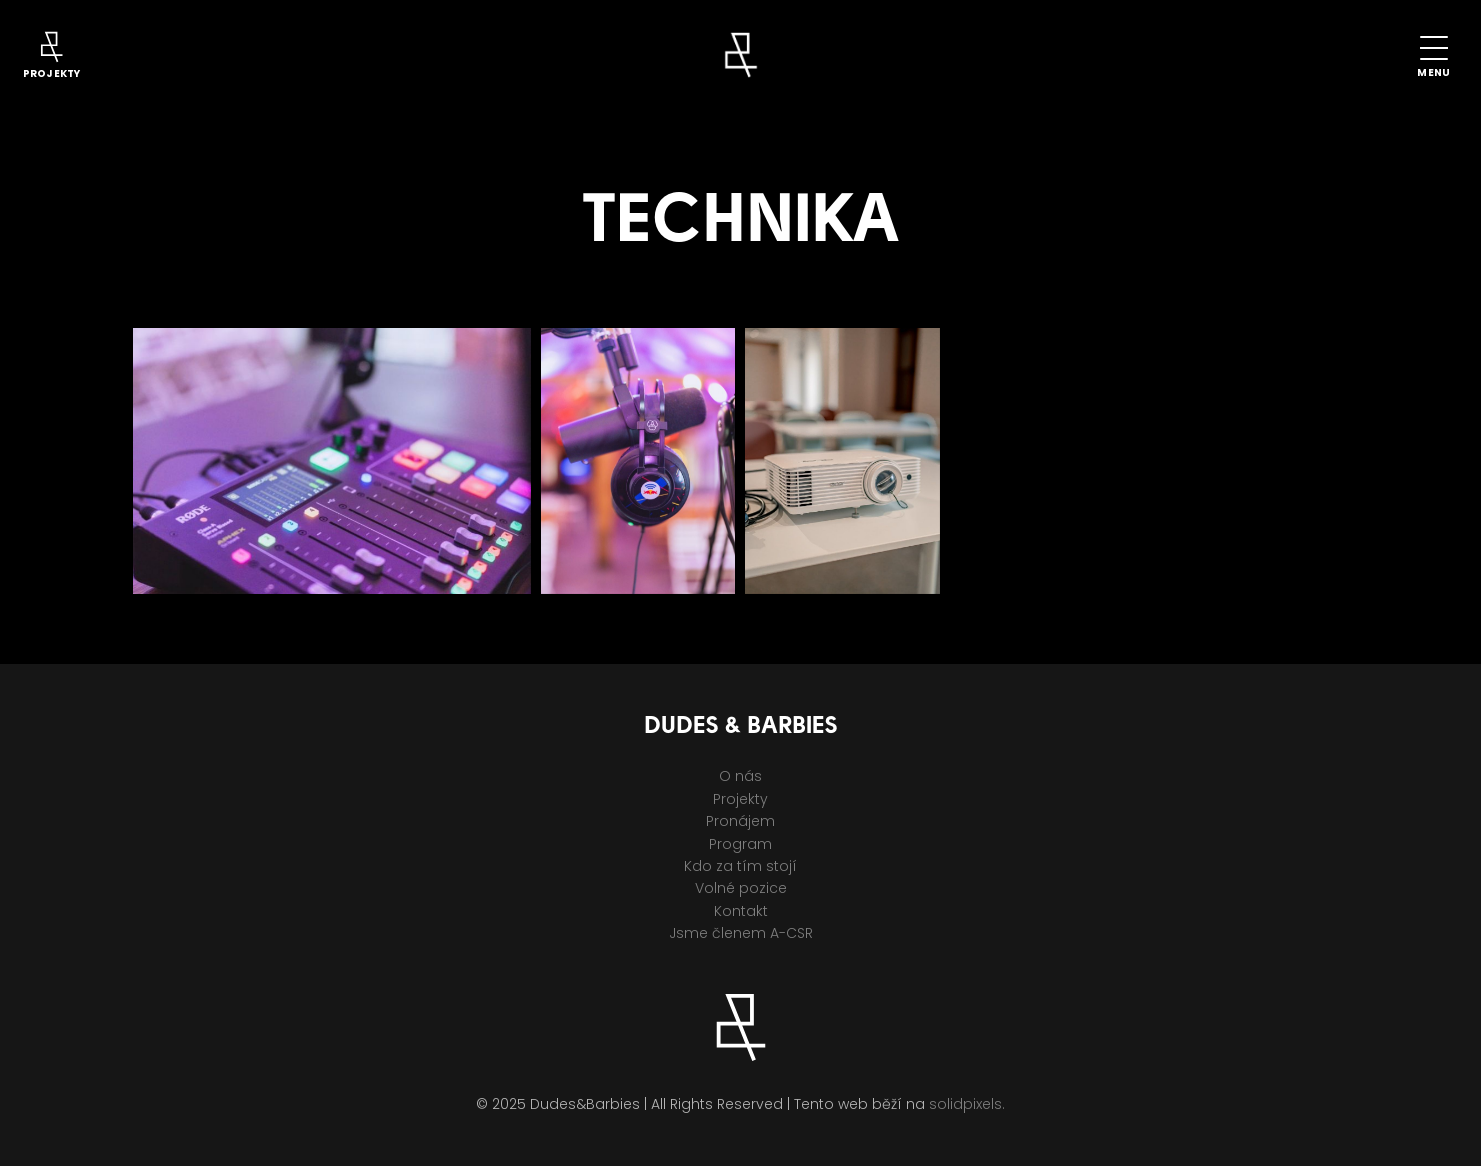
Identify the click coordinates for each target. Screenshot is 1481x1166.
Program (740, 844)
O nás (740, 776)
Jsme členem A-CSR (741, 933)
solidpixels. (967, 1104)
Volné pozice (741, 888)
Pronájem (740, 821)
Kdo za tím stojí (740, 866)
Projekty (740, 799)
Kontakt (741, 911)
